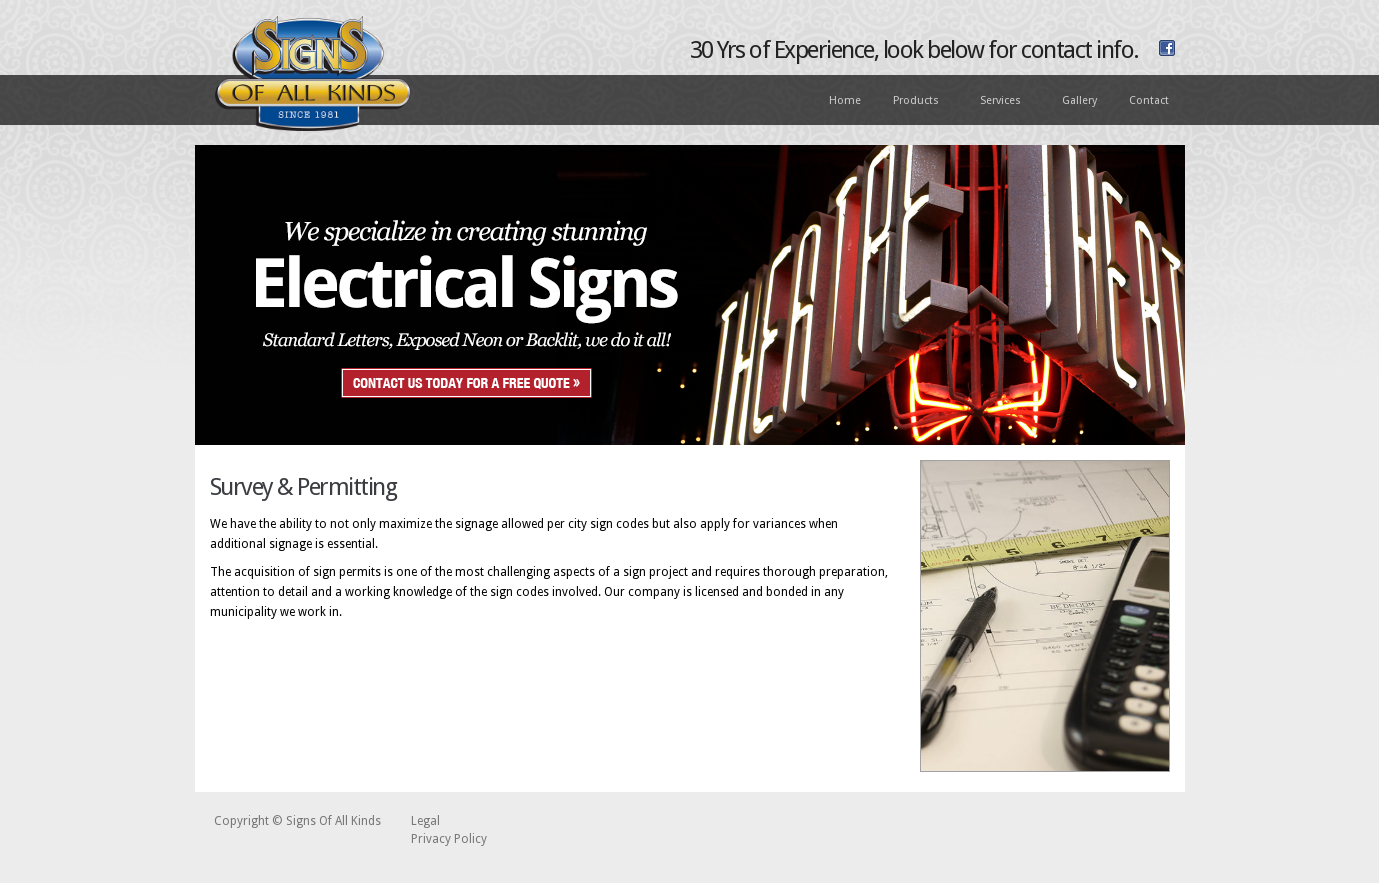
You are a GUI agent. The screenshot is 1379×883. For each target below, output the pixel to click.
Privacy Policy (449, 839)
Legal (425, 821)
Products (917, 101)
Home (845, 100)
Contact (1149, 100)
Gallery (1079, 100)
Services (1001, 101)
